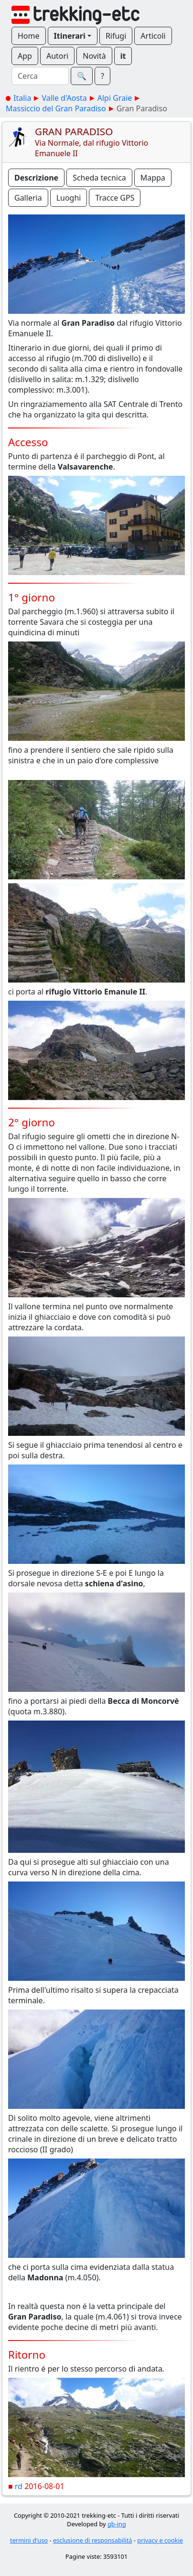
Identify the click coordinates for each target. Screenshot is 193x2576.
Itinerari (70, 36)
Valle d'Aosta (64, 98)
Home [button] (29, 36)
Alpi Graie (114, 98)
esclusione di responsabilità (92, 2540)
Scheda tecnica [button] (99, 177)
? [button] (102, 76)
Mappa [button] (152, 177)
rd (18, 2486)
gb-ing (116, 2524)
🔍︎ (81, 76)
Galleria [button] (28, 197)
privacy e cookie (160, 2540)
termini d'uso (29, 2540)
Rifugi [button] (116, 36)
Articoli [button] (152, 36)
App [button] (25, 56)
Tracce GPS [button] (114, 197)
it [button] (123, 56)
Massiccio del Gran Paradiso (56, 108)
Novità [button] (94, 56)
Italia (22, 98)
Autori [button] (57, 56)
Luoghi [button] (68, 197)
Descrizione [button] (36, 177)
